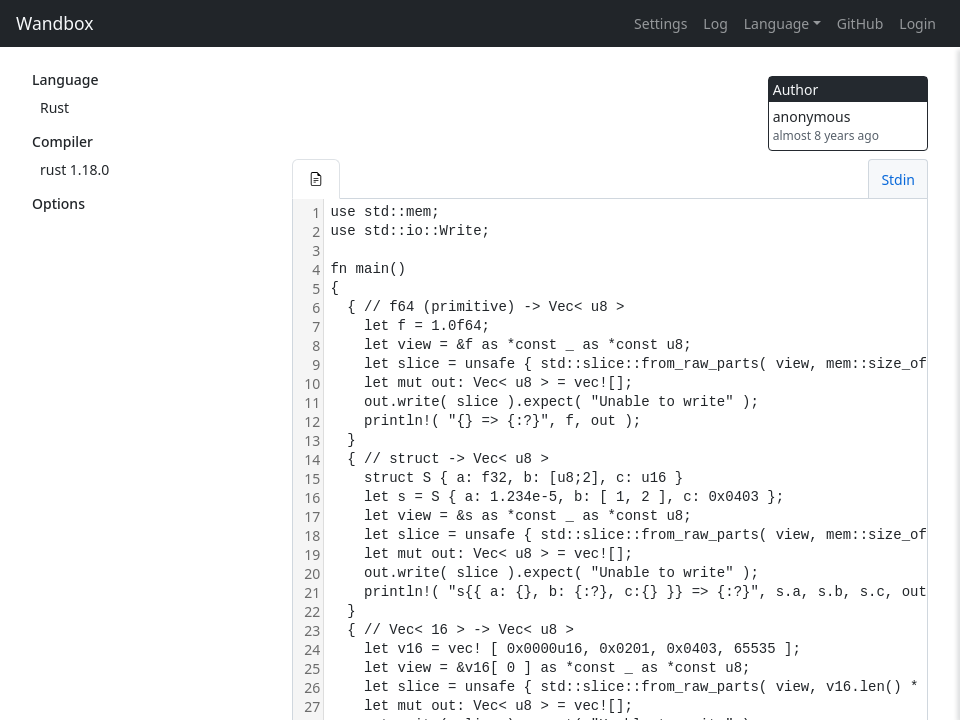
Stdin (898, 179)
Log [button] (715, 23)
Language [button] (776, 23)
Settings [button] (660, 23)
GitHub (860, 23)
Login (917, 23)
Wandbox (55, 23)
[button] (316, 179)
